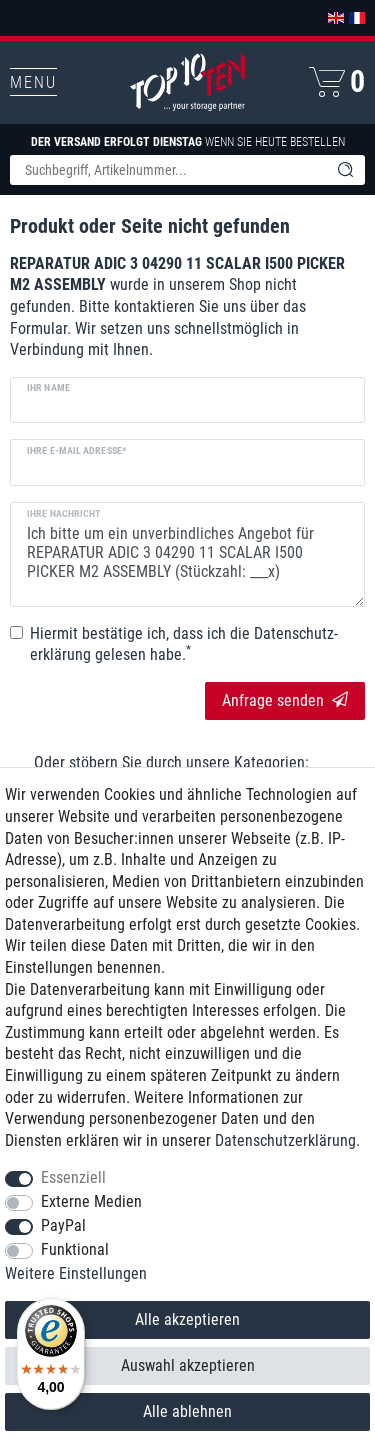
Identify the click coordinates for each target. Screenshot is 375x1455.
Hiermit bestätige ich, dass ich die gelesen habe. (184, 644)
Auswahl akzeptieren (188, 1365)
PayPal (63, 1225)
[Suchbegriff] (167, 170)
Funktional (75, 1249)
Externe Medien (91, 1201)
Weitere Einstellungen (76, 1273)
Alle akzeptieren (187, 1319)
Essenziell (73, 1177)
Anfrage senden (285, 700)
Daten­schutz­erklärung (285, 1140)
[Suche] (345, 170)
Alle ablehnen (187, 1411)
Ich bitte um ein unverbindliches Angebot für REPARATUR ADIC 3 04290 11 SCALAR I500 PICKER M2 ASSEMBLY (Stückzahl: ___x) (187, 554)
